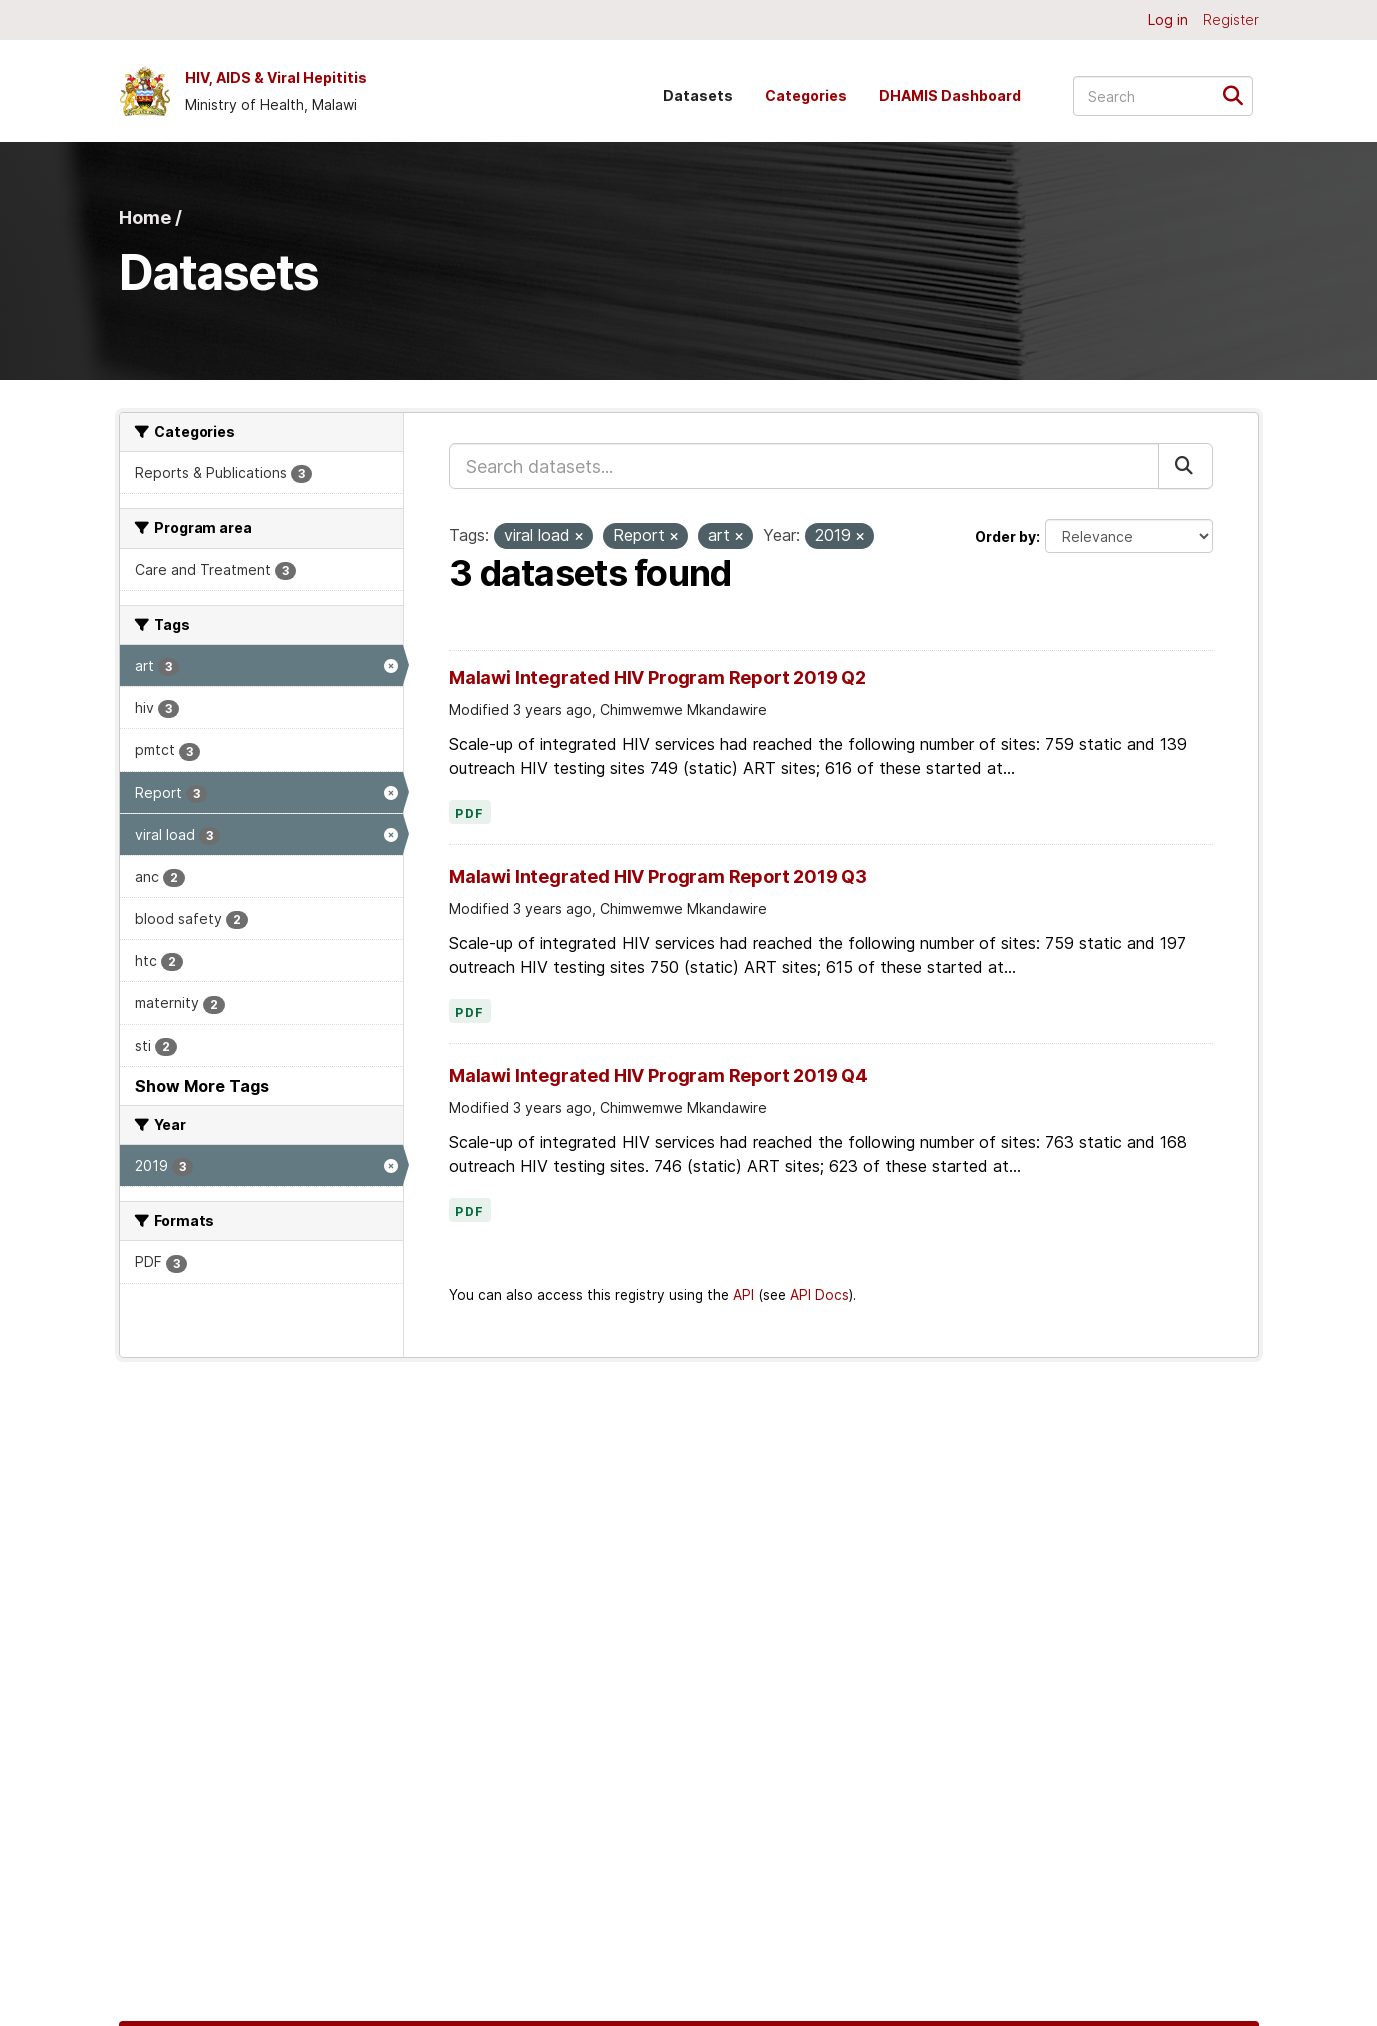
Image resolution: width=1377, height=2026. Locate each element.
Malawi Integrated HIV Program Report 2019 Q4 (658, 1075)
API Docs (819, 1295)
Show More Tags (202, 1086)
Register (1231, 19)
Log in (1168, 19)
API (743, 1295)
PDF (470, 814)
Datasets (698, 95)
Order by (1005, 536)
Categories (806, 95)
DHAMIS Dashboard (950, 95)
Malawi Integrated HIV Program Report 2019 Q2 (657, 677)
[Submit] (1239, 94)
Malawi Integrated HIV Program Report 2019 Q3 (658, 876)
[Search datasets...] (1163, 96)
